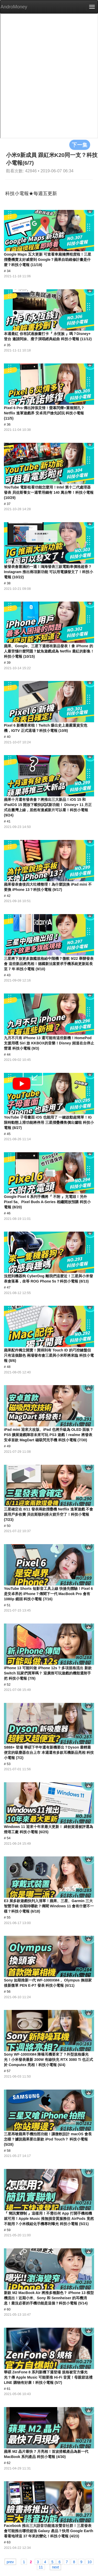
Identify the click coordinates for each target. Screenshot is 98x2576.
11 (41, 2567)
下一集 (80, 145)
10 (90, 2562)
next (55, 2567)
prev (10, 2562)
